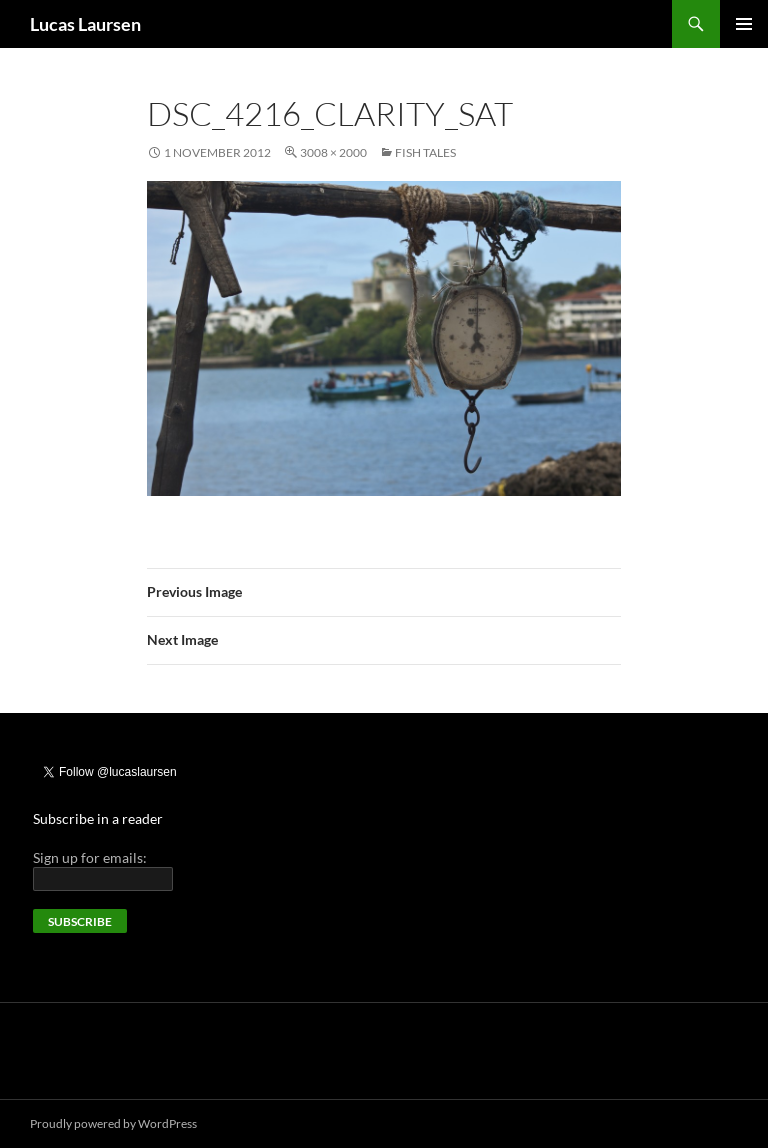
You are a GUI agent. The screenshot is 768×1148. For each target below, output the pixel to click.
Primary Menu (744, 24)
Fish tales (425, 152)
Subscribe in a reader (98, 818)
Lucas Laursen (85, 24)
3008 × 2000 (333, 152)
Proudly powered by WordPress (113, 1123)
